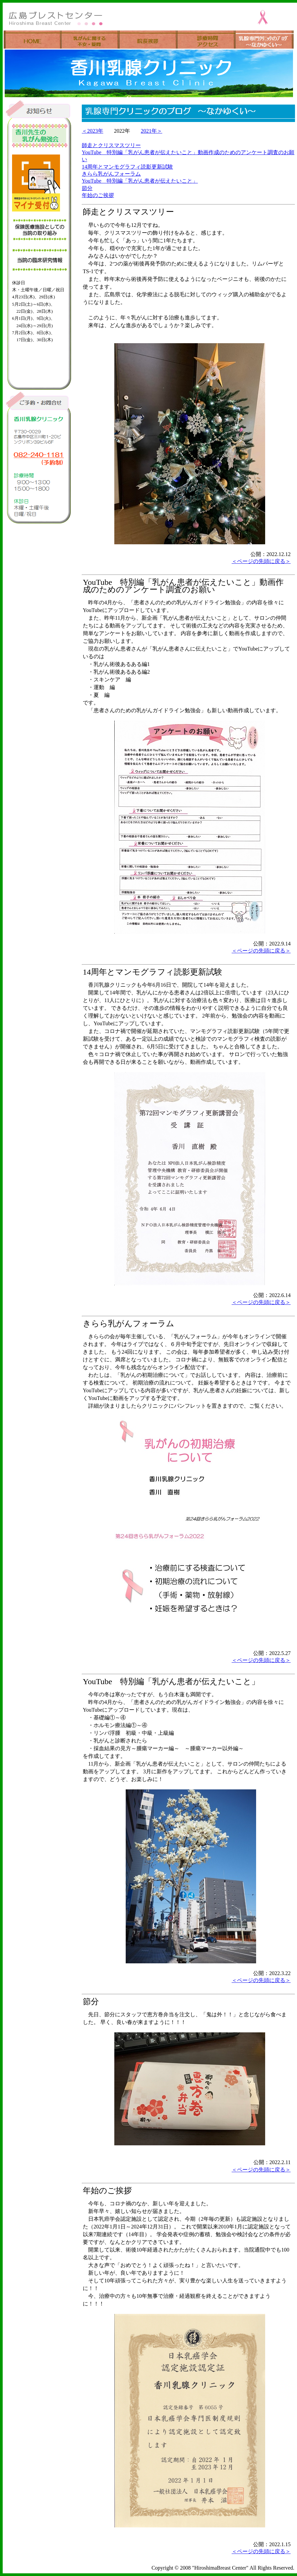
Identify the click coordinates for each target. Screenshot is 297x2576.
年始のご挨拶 (98, 195)
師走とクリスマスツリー (111, 145)
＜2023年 (92, 131)
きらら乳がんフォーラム (111, 174)
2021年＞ (151, 131)
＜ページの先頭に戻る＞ (261, 561)
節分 (87, 188)
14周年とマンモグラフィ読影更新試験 (127, 167)
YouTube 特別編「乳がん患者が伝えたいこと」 (140, 181)
